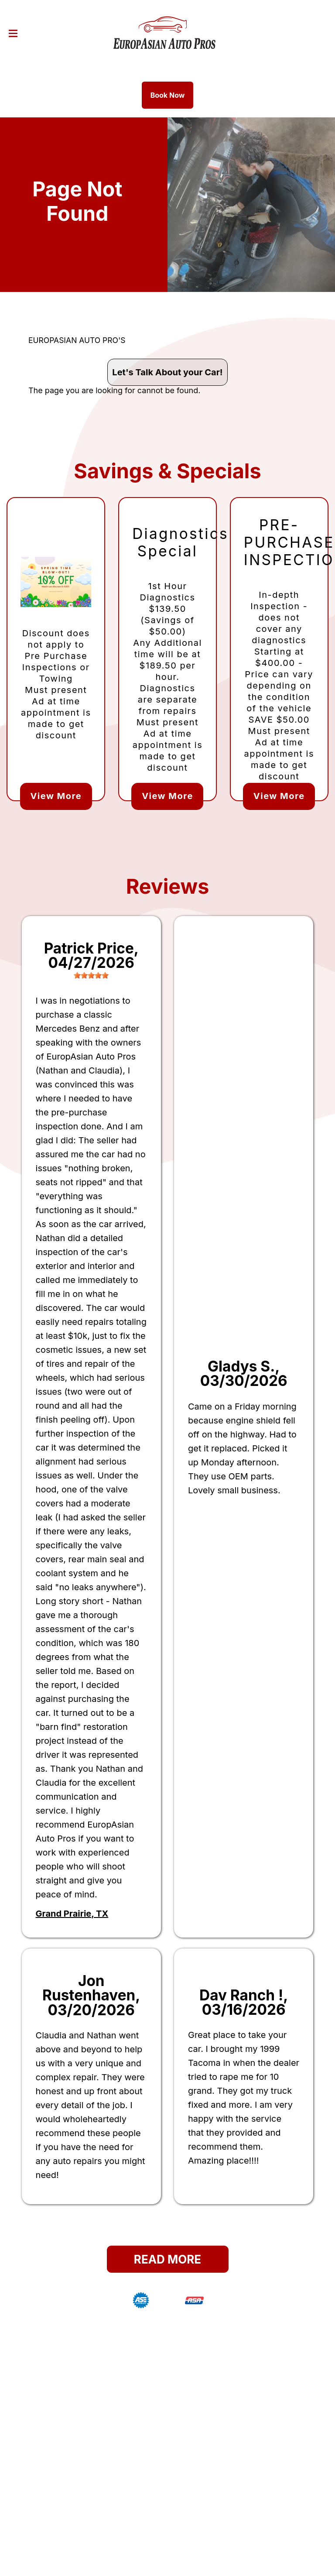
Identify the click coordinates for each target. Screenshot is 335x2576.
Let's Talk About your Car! (167, 372)
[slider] (91, 975)
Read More (167, 2259)
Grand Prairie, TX (72, 1913)
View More (56, 796)
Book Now (167, 95)
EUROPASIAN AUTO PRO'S (76, 340)
